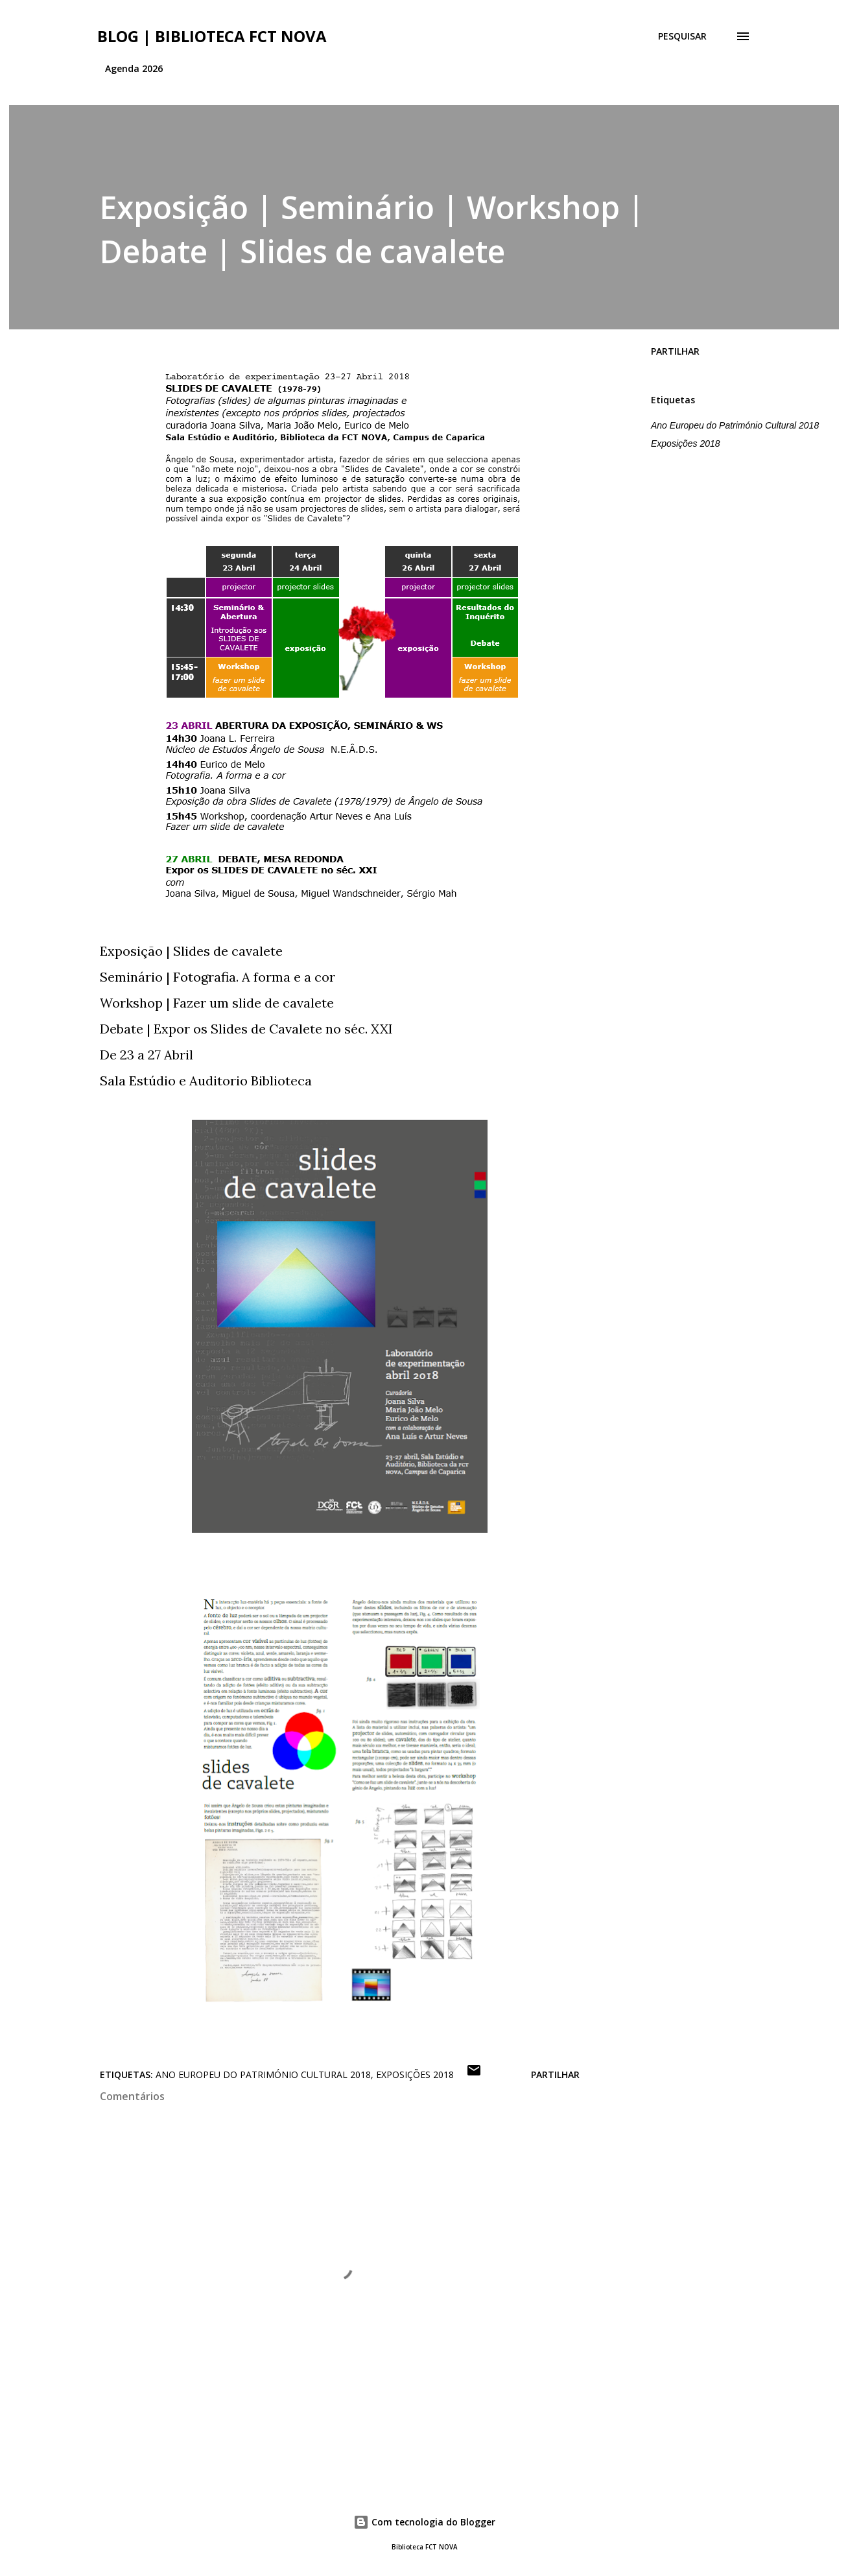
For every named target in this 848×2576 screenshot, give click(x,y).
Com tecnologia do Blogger (424, 2522)
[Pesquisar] (682, 36)
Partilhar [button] (675, 351)
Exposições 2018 (685, 443)
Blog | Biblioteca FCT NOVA (212, 36)
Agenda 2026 (134, 68)
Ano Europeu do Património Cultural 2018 (735, 425)
